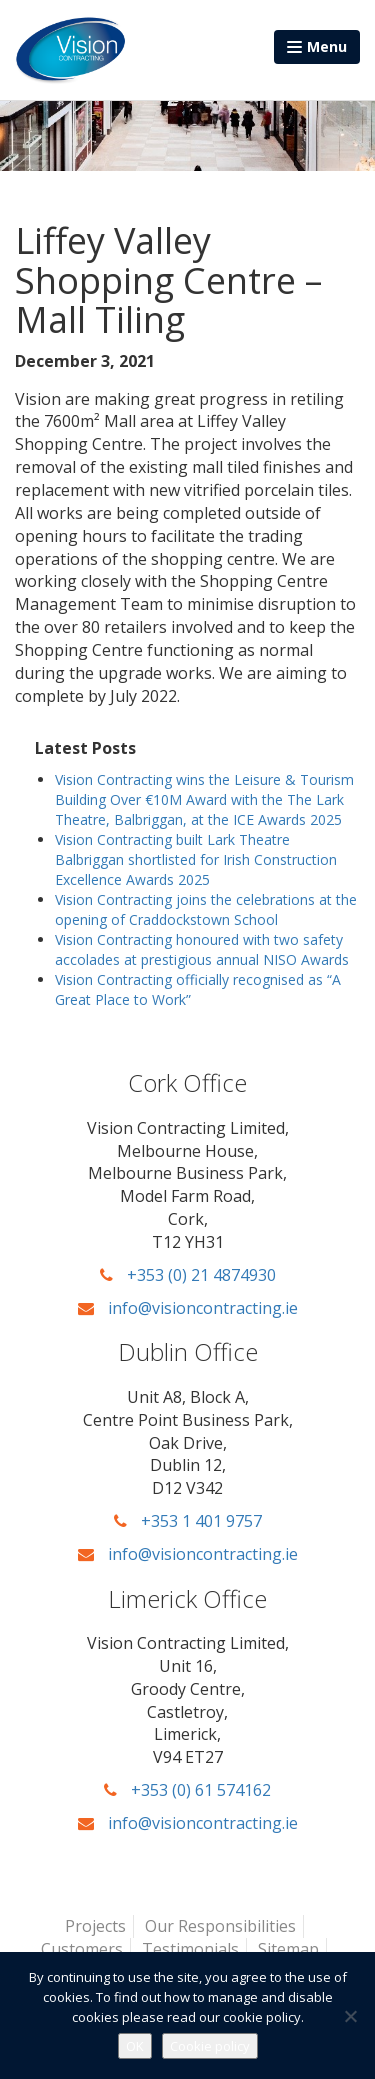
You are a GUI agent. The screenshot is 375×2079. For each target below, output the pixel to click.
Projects (95, 1926)
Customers (82, 1949)
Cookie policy (210, 2046)
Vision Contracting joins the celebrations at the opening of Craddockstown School (206, 909)
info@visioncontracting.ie (188, 1308)
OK (135, 2046)
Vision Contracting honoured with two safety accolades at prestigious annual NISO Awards (202, 949)
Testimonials (190, 1949)
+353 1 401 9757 (188, 1521)
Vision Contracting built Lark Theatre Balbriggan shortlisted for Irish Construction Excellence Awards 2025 (196, 859)
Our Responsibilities (220, 1926)
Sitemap (288, 1949)
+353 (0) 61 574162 (187, 1790)
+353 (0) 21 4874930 (188, 1275)
